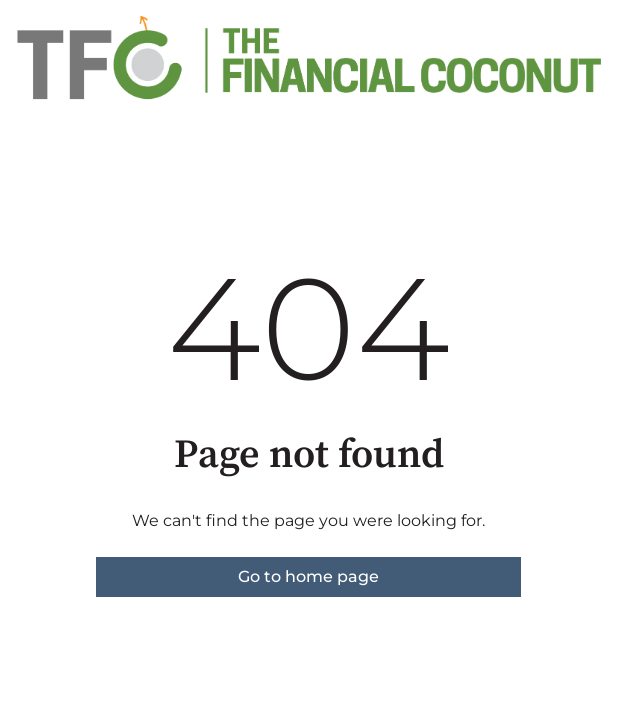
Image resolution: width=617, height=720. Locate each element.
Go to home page (308, 576)
